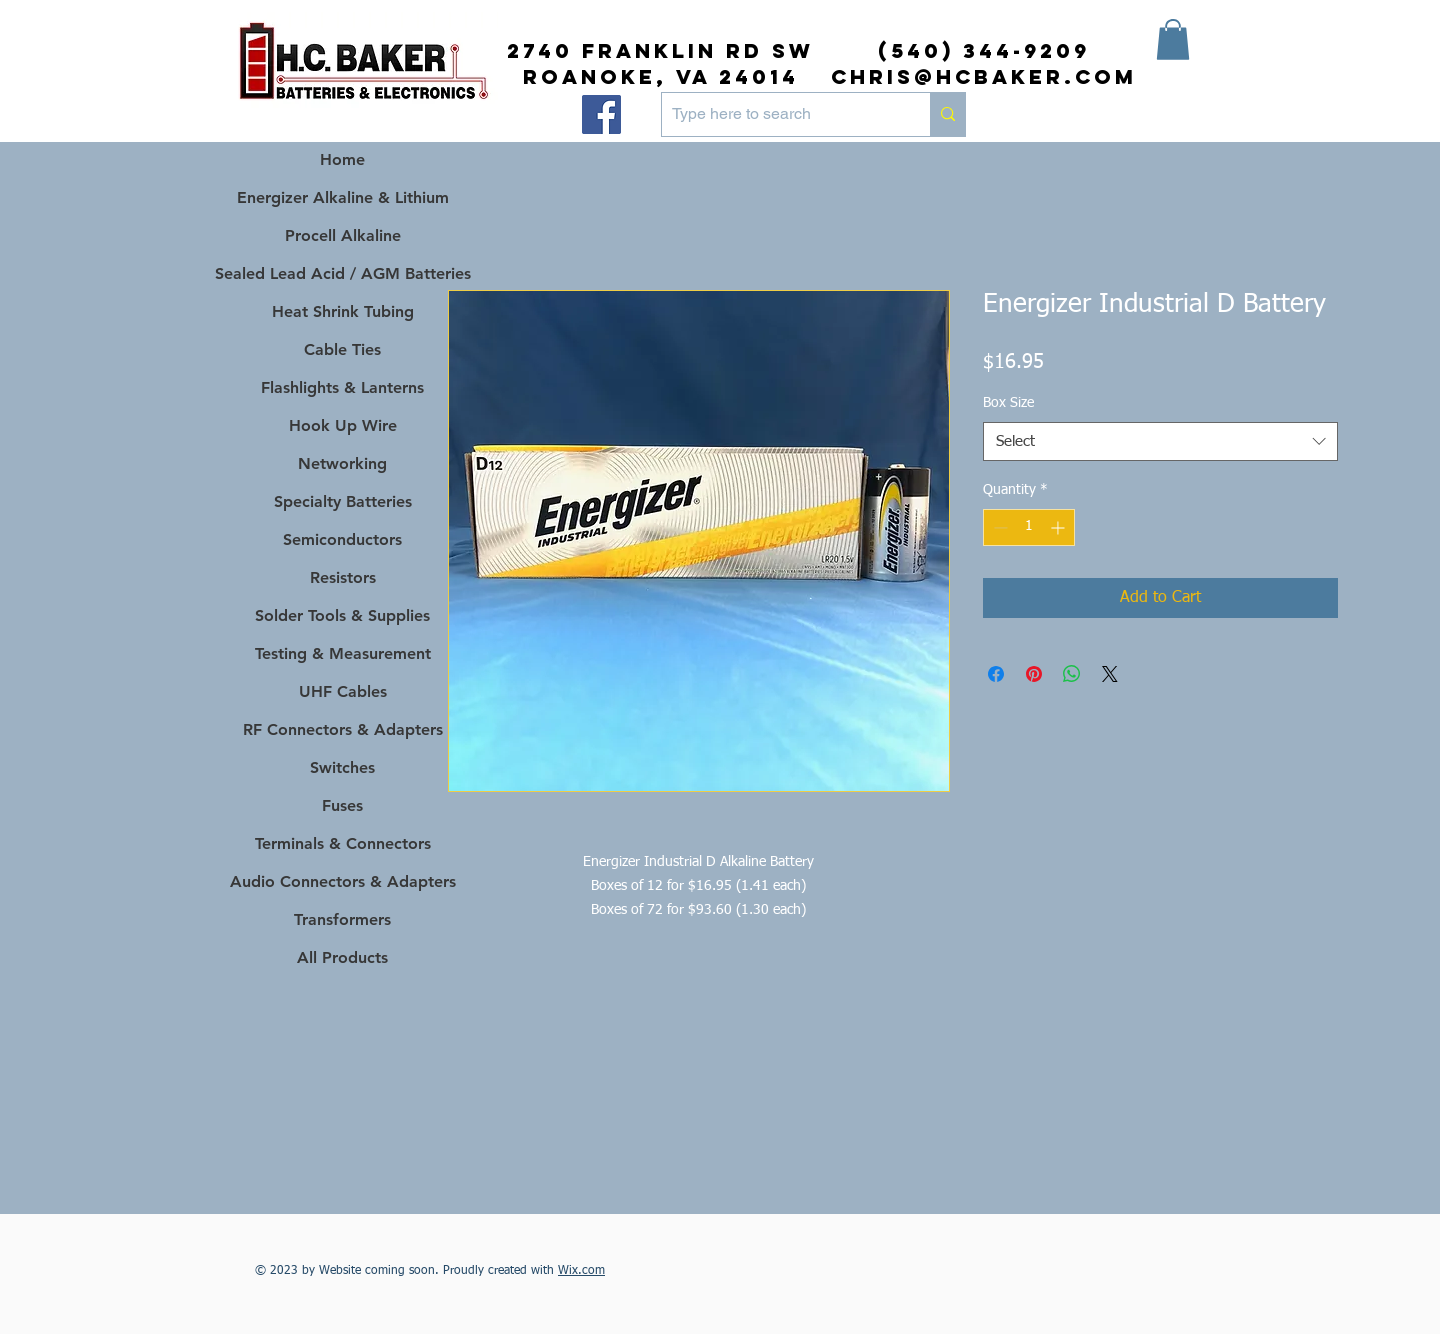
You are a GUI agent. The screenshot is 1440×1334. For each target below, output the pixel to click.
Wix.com (581, 1271)
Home (342, 159)
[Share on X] (1110, 674)
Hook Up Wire (343, 425)
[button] (1173, 39)
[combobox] (1160, 441)
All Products (342, 957)
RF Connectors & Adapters (343, 729)
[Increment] (1059, 527)
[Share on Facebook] (996, 674)
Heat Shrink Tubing (343, 311)
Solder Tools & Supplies (342, 615)
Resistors (343, 577)
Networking (342, 463)
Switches (342, 767)
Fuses (342, 805)
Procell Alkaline (343, 235)
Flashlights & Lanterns (342, 387)
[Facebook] (601, 114)
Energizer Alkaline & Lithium (343, 197)
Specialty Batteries (343, 501)
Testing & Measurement (343, 653)
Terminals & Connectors (343, 843)
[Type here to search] (780, 114)
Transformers (342, 919)
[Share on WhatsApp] (1072, 674)
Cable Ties (342, 349)
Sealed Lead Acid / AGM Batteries (342, 273)
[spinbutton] (1029, 527)
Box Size (1008, 403)
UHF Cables (343, 691)
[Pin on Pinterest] (1034, 674)
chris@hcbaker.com (984, 76)
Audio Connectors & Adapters (342, 881)
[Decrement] (998, 527)
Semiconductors (342, 539)
